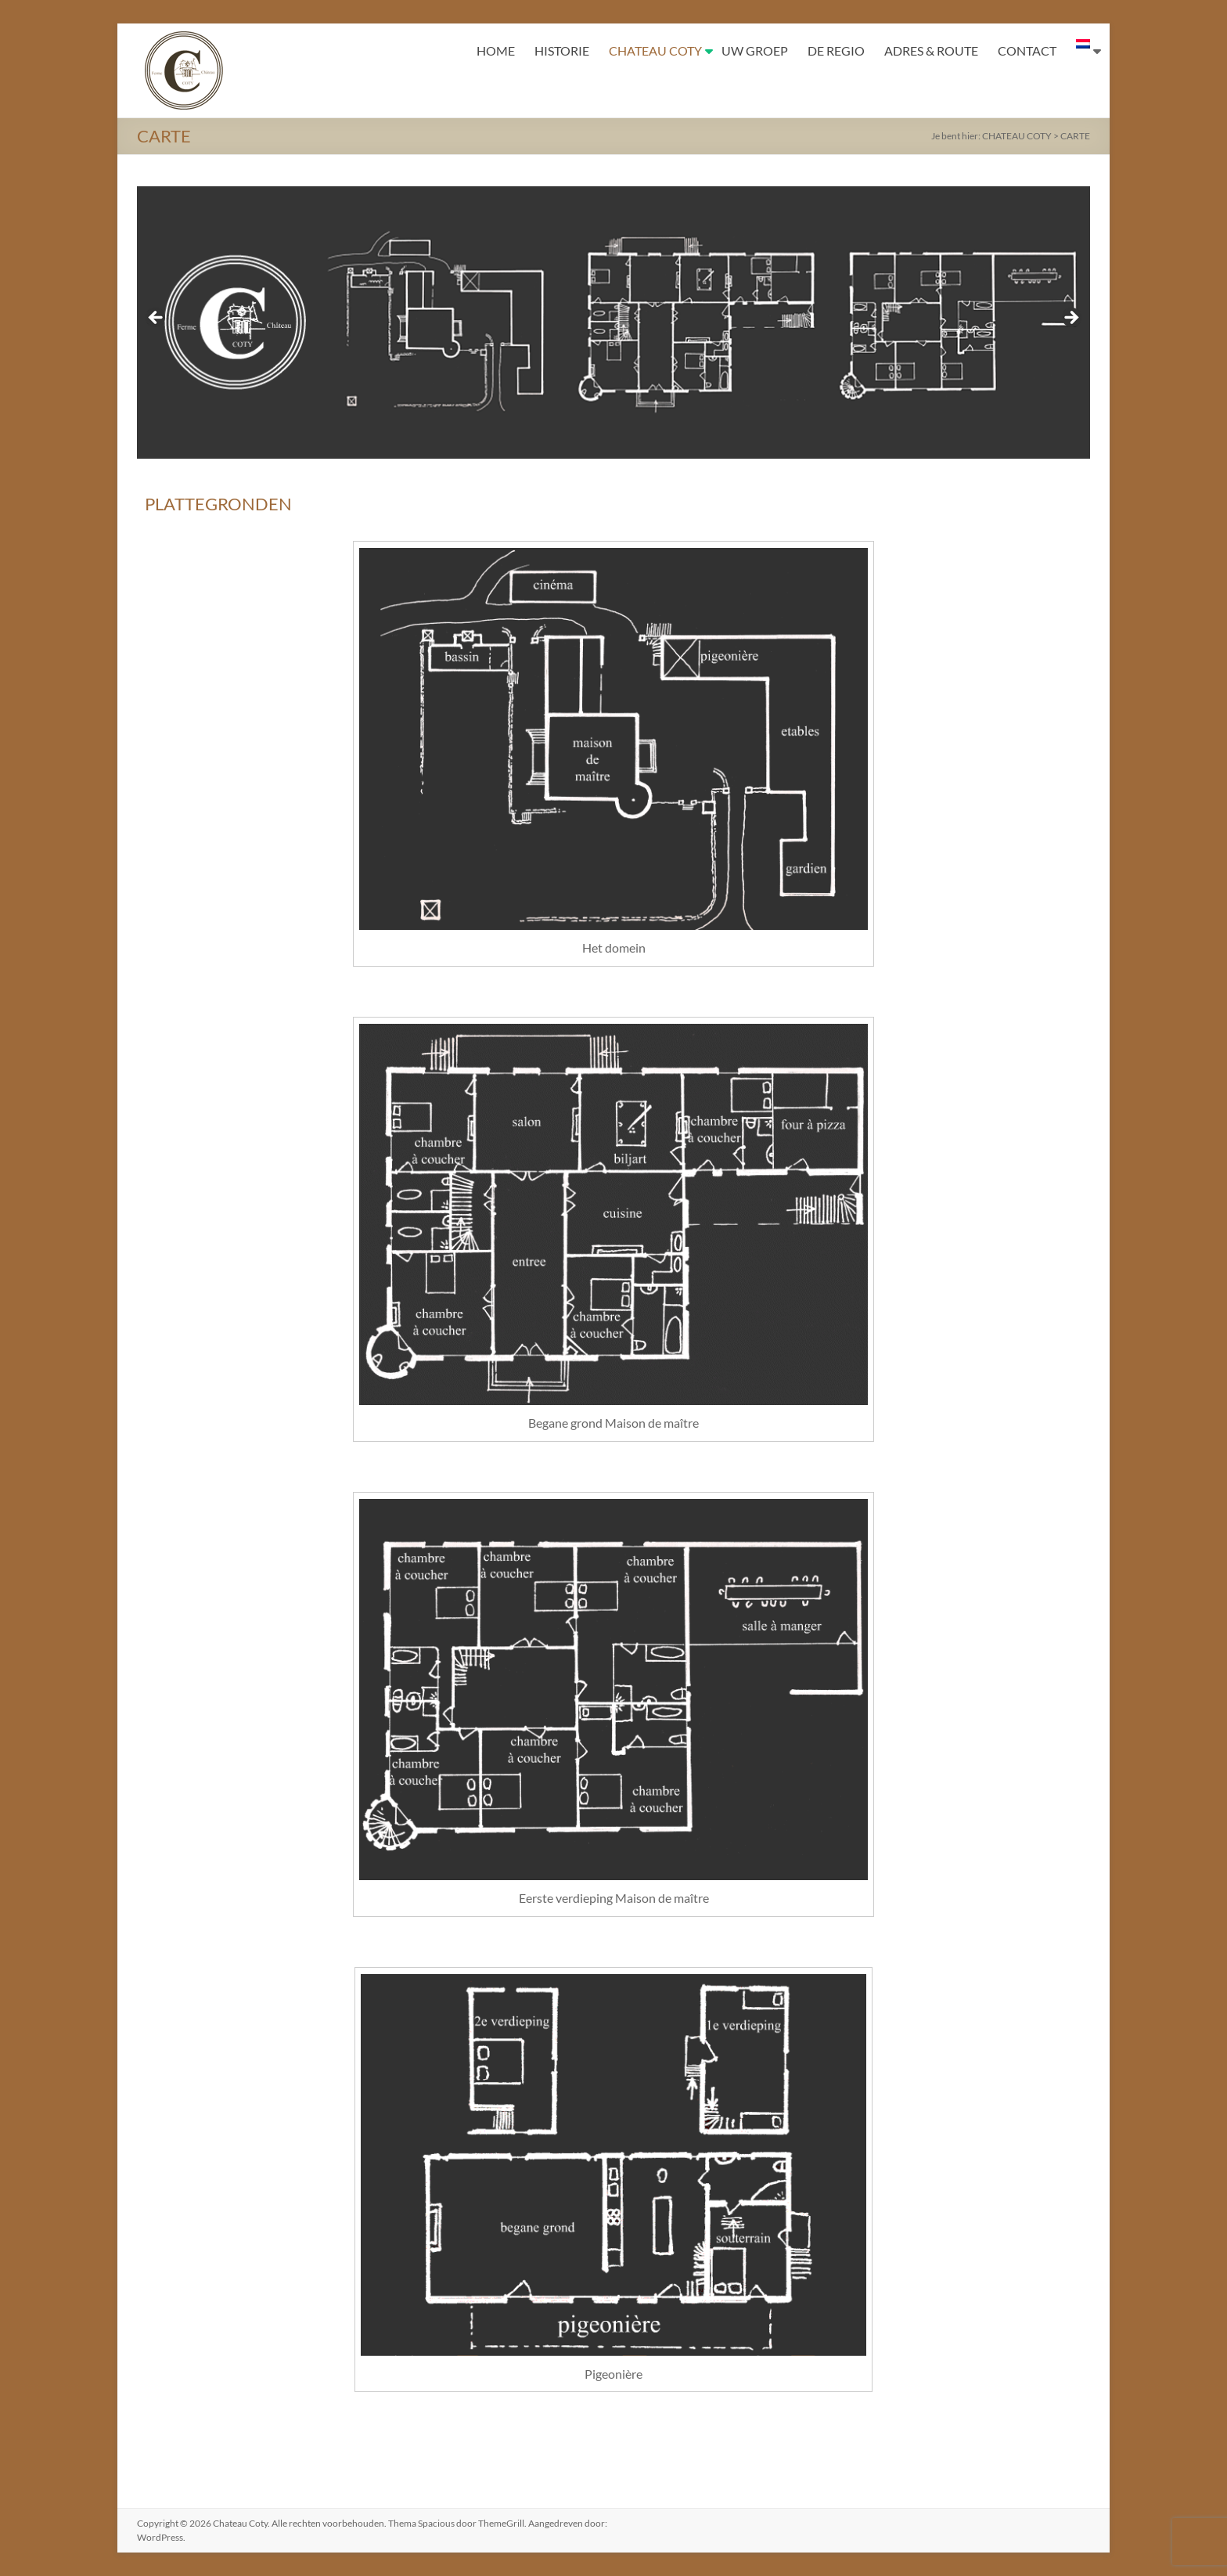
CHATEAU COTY (655, 50)
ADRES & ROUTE (931, 50)
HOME (496, 50)
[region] (613, 322)
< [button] (156, 318)
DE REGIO (836, 50)
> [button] (1070, 318)
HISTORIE (561, 50)
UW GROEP (754, 50)
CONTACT (1027, 50)
